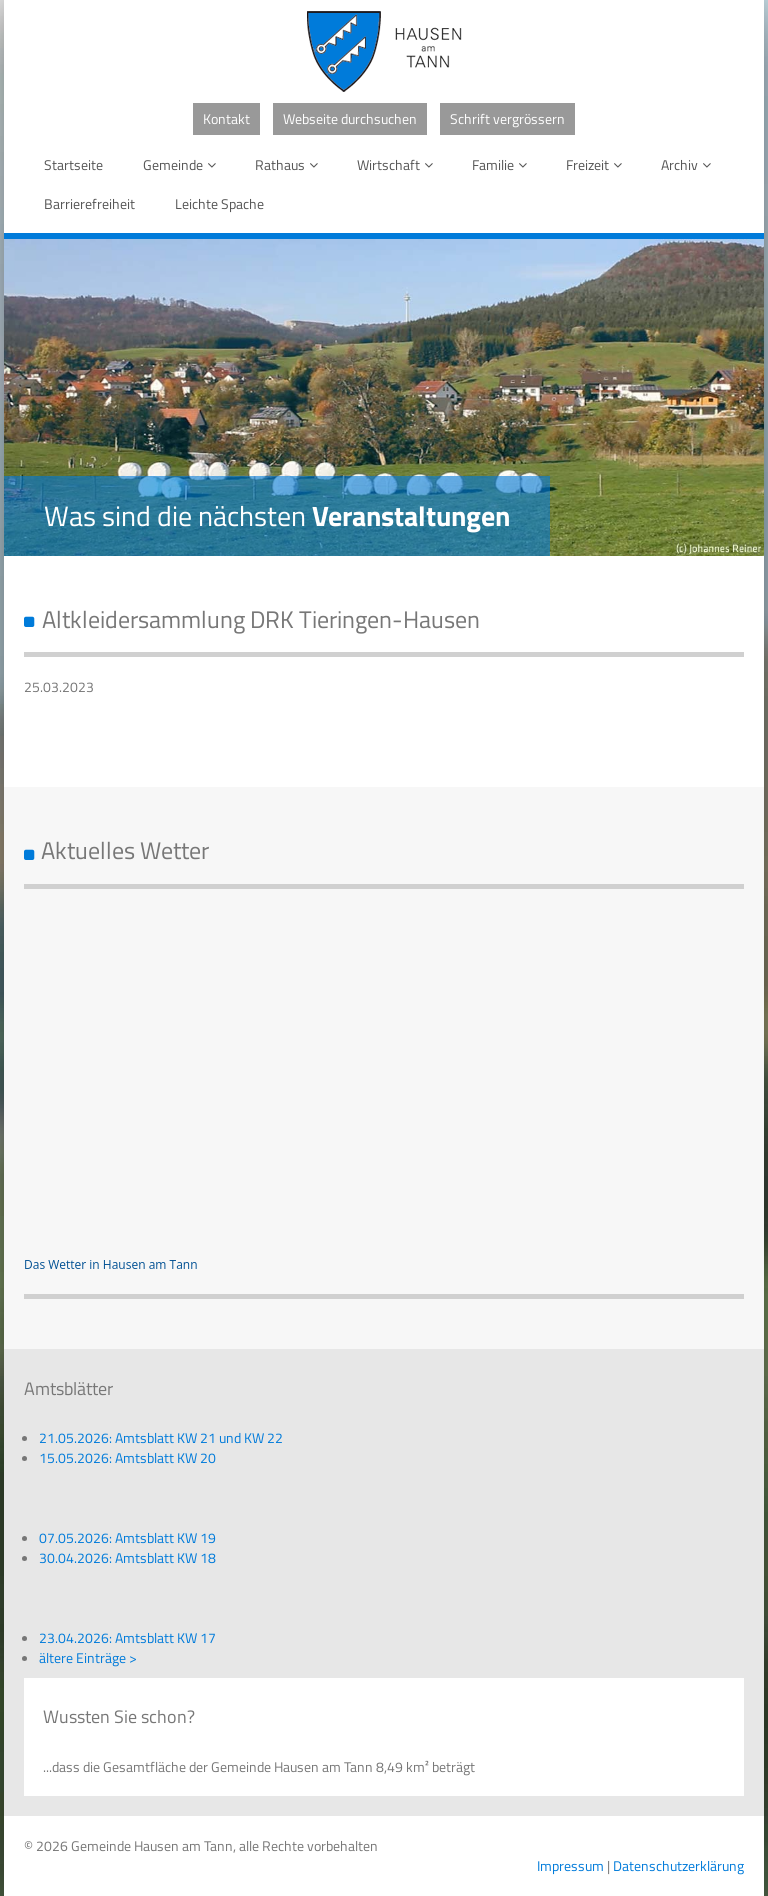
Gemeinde (183, 164)
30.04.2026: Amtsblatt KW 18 (127, 1557)
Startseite (73, 164)
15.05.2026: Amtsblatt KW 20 (127, 1457)
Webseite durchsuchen (350, 118)
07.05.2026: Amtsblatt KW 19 (127, 1537)
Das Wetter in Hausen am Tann (111, 1264)
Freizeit (597, 164)
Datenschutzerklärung (678, 1865)
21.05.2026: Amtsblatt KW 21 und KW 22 (161, 1437)
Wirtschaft (398, 164)
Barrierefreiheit (89, 203)
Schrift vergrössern (507, 118)
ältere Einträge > (88, 1657)
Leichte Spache (219, 203)
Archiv (689, 164)
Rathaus (290, 164)
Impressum (570, 1865)
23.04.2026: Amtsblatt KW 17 (127, 1637)
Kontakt (226, 118)
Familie (503, 164)
